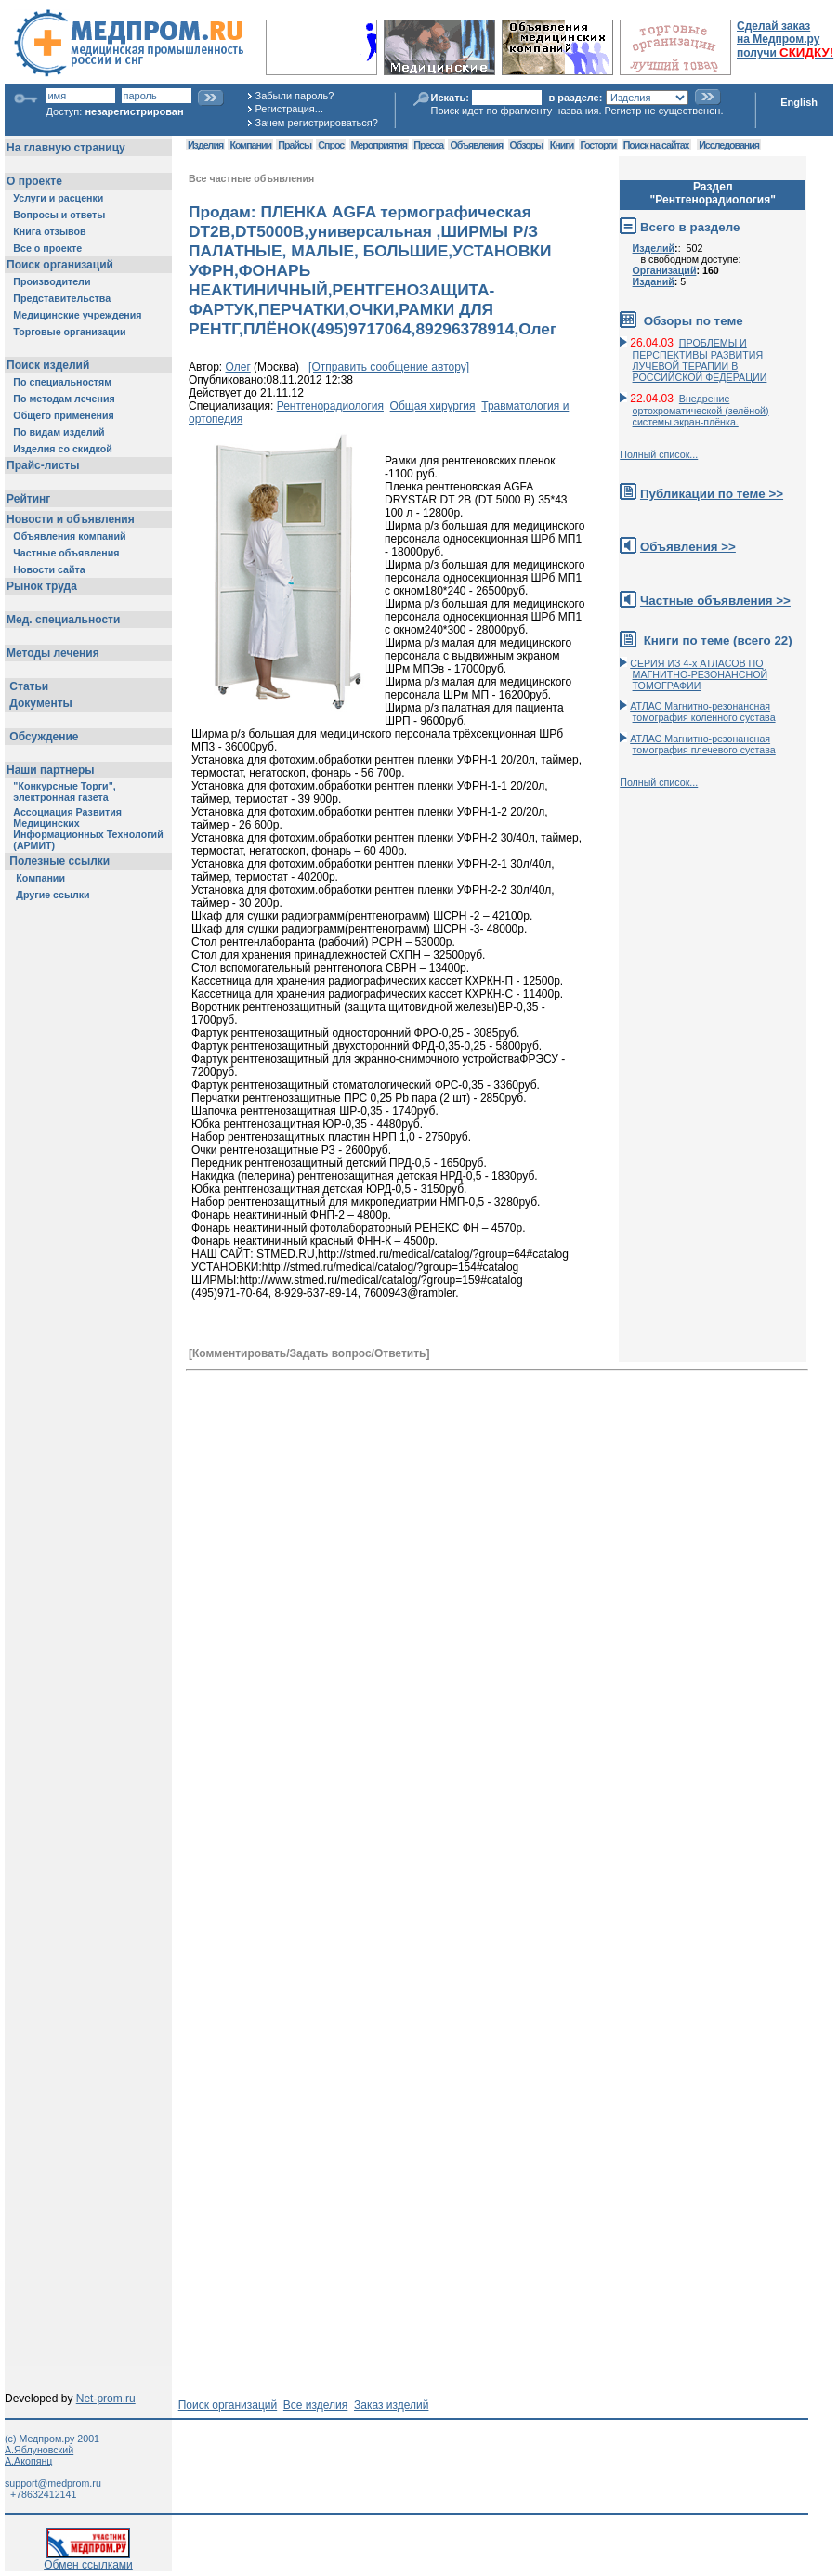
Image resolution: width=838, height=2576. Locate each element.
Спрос (331, 144)
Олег (238, 366)
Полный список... (659, 454)
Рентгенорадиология (330, 405)
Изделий (654, 248)
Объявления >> (688, 547)
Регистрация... (289, 108)
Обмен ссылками (88, 2559)
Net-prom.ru (106, 2398)
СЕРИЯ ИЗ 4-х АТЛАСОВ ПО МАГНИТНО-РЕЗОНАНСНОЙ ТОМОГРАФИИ (698, 674)
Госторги (599, 144)
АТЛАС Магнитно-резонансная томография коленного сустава (702, 711)
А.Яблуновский (39, 2449)
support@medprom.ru (53, 2483)
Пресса (428, 144)
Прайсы (294, 144)
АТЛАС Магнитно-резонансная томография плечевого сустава (703, 744)
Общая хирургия (433, 405)
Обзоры (526, 144)
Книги (561, 144)
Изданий (653, 281)
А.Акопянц (28, 2460)
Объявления (476, 144)
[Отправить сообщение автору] (388, 366)
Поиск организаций (228, 2405)
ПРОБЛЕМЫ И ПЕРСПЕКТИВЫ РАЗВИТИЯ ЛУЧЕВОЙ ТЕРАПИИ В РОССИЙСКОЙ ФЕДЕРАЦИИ (700, 360)
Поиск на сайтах (656, 144)
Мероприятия (379, 144)
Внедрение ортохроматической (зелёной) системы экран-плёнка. (701, 410)
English (799, 102)
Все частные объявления (251, 178)
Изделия (205, 144)
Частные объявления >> (715, 601)
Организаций (665, 270)
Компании (250, 144)
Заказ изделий (391, 2405)
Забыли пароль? (294, 95)
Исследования (729, 144)
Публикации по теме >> (711, 494)
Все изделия (315, 2405)
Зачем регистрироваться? (316, 122)
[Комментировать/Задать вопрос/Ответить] (309, 1353)
